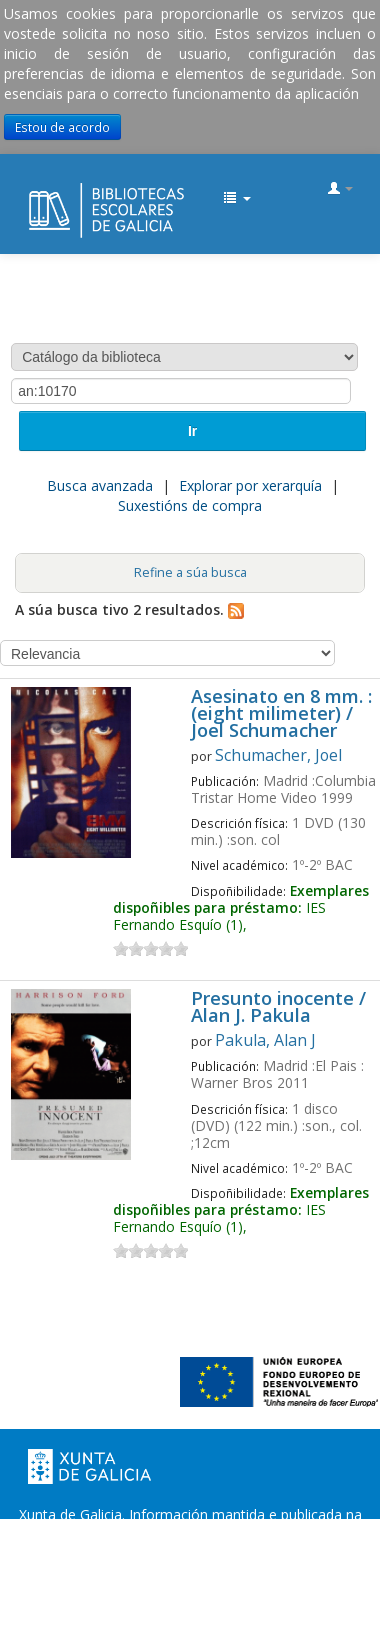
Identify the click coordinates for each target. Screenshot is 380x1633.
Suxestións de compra (190, 505)
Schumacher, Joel (278, 755)
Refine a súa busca (190, 572)
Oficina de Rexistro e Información (140, 1574)
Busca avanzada (100, 485)
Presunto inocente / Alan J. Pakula (278, 1008)
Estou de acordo (62, 127)
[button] (237, 199)
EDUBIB (36, 190)
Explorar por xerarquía (250, 485)
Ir (192, 431)
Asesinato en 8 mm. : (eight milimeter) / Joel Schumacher (281, 714)
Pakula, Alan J (265, 1040)
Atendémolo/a (220, 1594)
